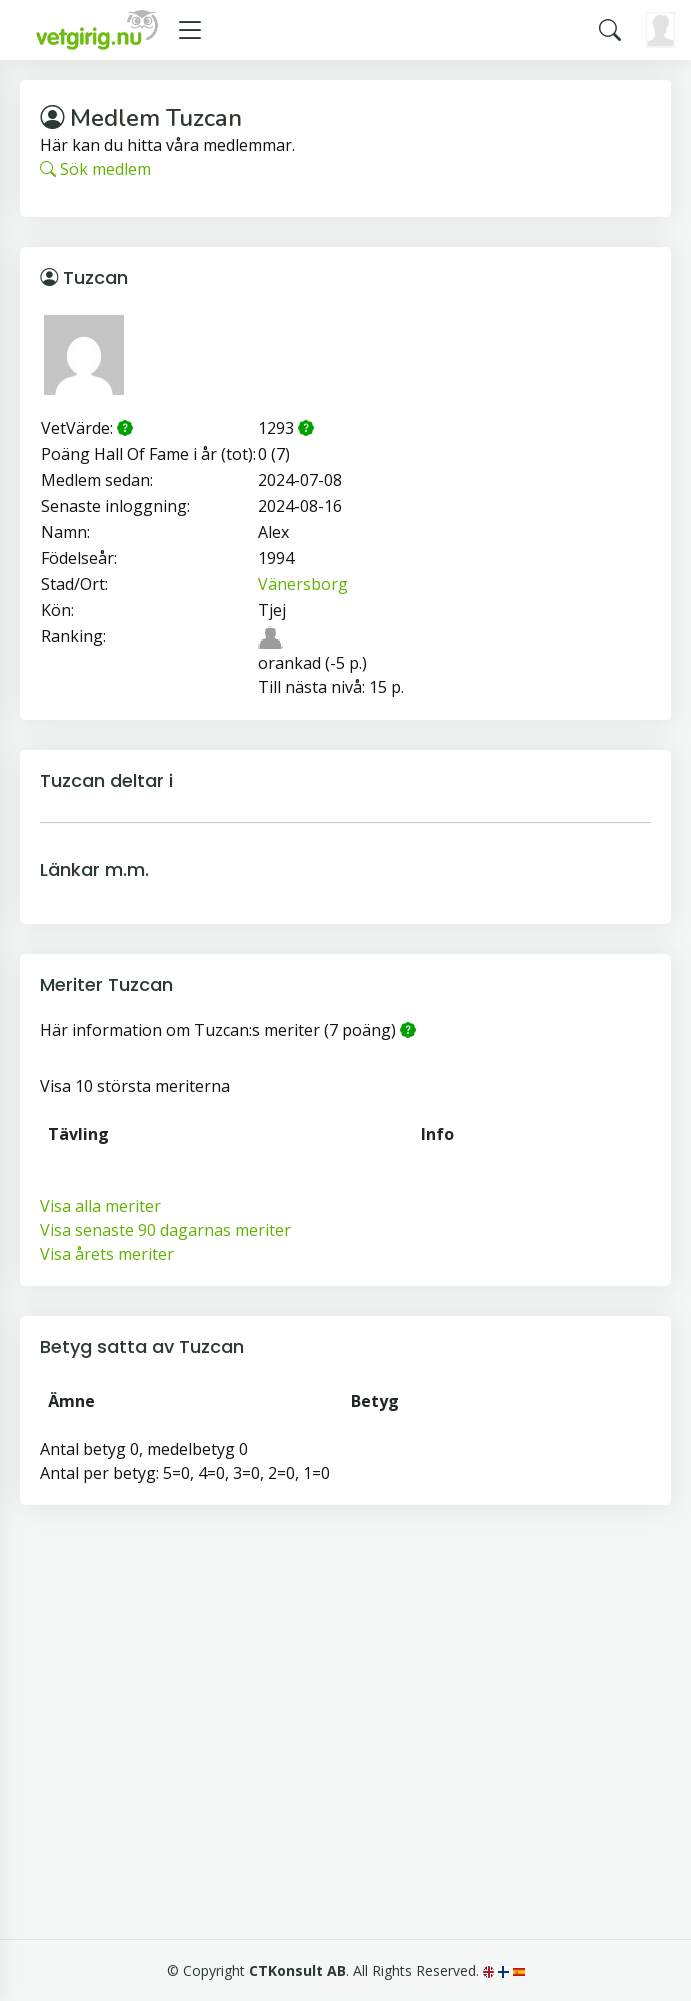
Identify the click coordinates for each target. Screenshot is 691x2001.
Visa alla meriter (100, 1206)
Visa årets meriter (107, 1254)
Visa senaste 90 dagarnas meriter (165, 1230)
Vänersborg (303, 584)
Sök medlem (95, 169)
